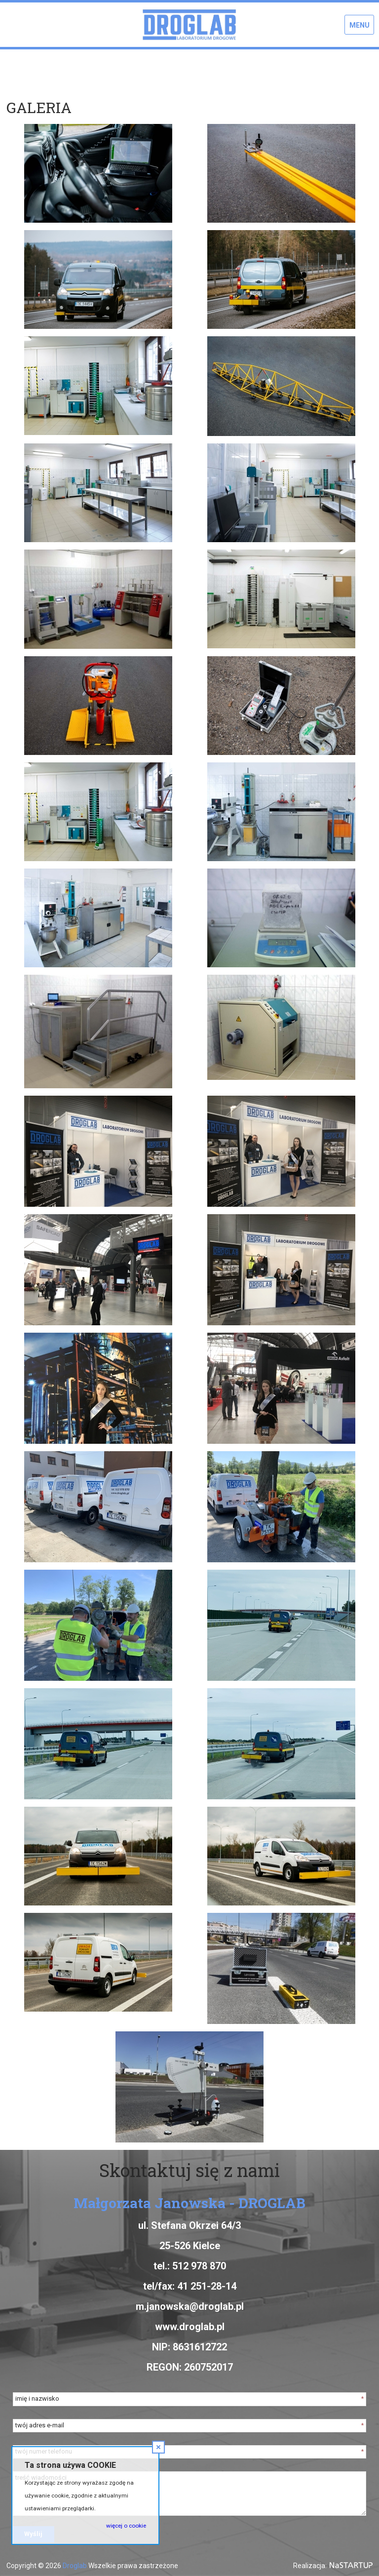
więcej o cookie (126, 2525)
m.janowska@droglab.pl (190, 2306)
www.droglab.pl (190, 2327)
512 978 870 (199, 2266)
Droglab (75, 2566)
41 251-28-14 (206, 2286)
